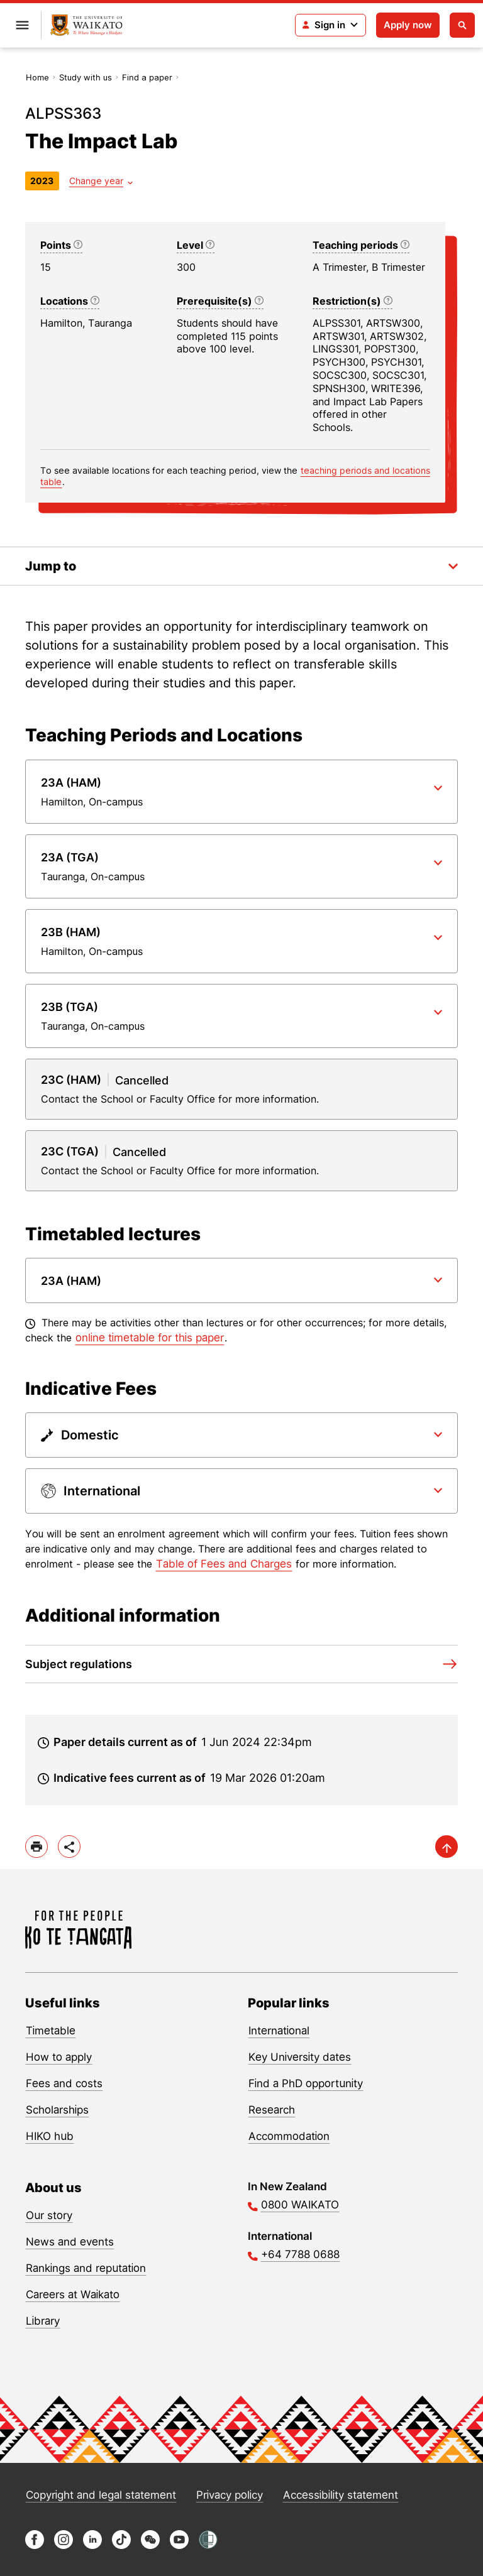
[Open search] (462, 25)
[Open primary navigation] (22, 25)
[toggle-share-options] (69, 1846)
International (278, 2030)
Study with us (85, 77)
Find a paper (147, 77)
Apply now (408, 25)
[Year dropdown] (101, 180)
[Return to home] (86, 25)
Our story (49, 2215)
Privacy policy (229, 2495)
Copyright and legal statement (101, 2495)
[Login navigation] (330, 25)
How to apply (59, 2057)
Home (37, 77)
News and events (70, 2241)
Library (43, 2321)
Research (271, 2110)
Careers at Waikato (72, 2294)
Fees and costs (64, 2083)
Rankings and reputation (86, 2268)
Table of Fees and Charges (224, 1564)
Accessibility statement (340, 2495)
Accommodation (289, 2136)
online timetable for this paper (149, 1337)
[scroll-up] (446, 1846)
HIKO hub (50, 2136)
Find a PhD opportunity (305, 2083)
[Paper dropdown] (241, 791)
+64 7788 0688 (300, 2254)
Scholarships (57, 2110)
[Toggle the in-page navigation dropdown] (241, 566)
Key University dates (299, 2057)
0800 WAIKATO (300, 2204)
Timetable (50, 2030)
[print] (36, 1846)
